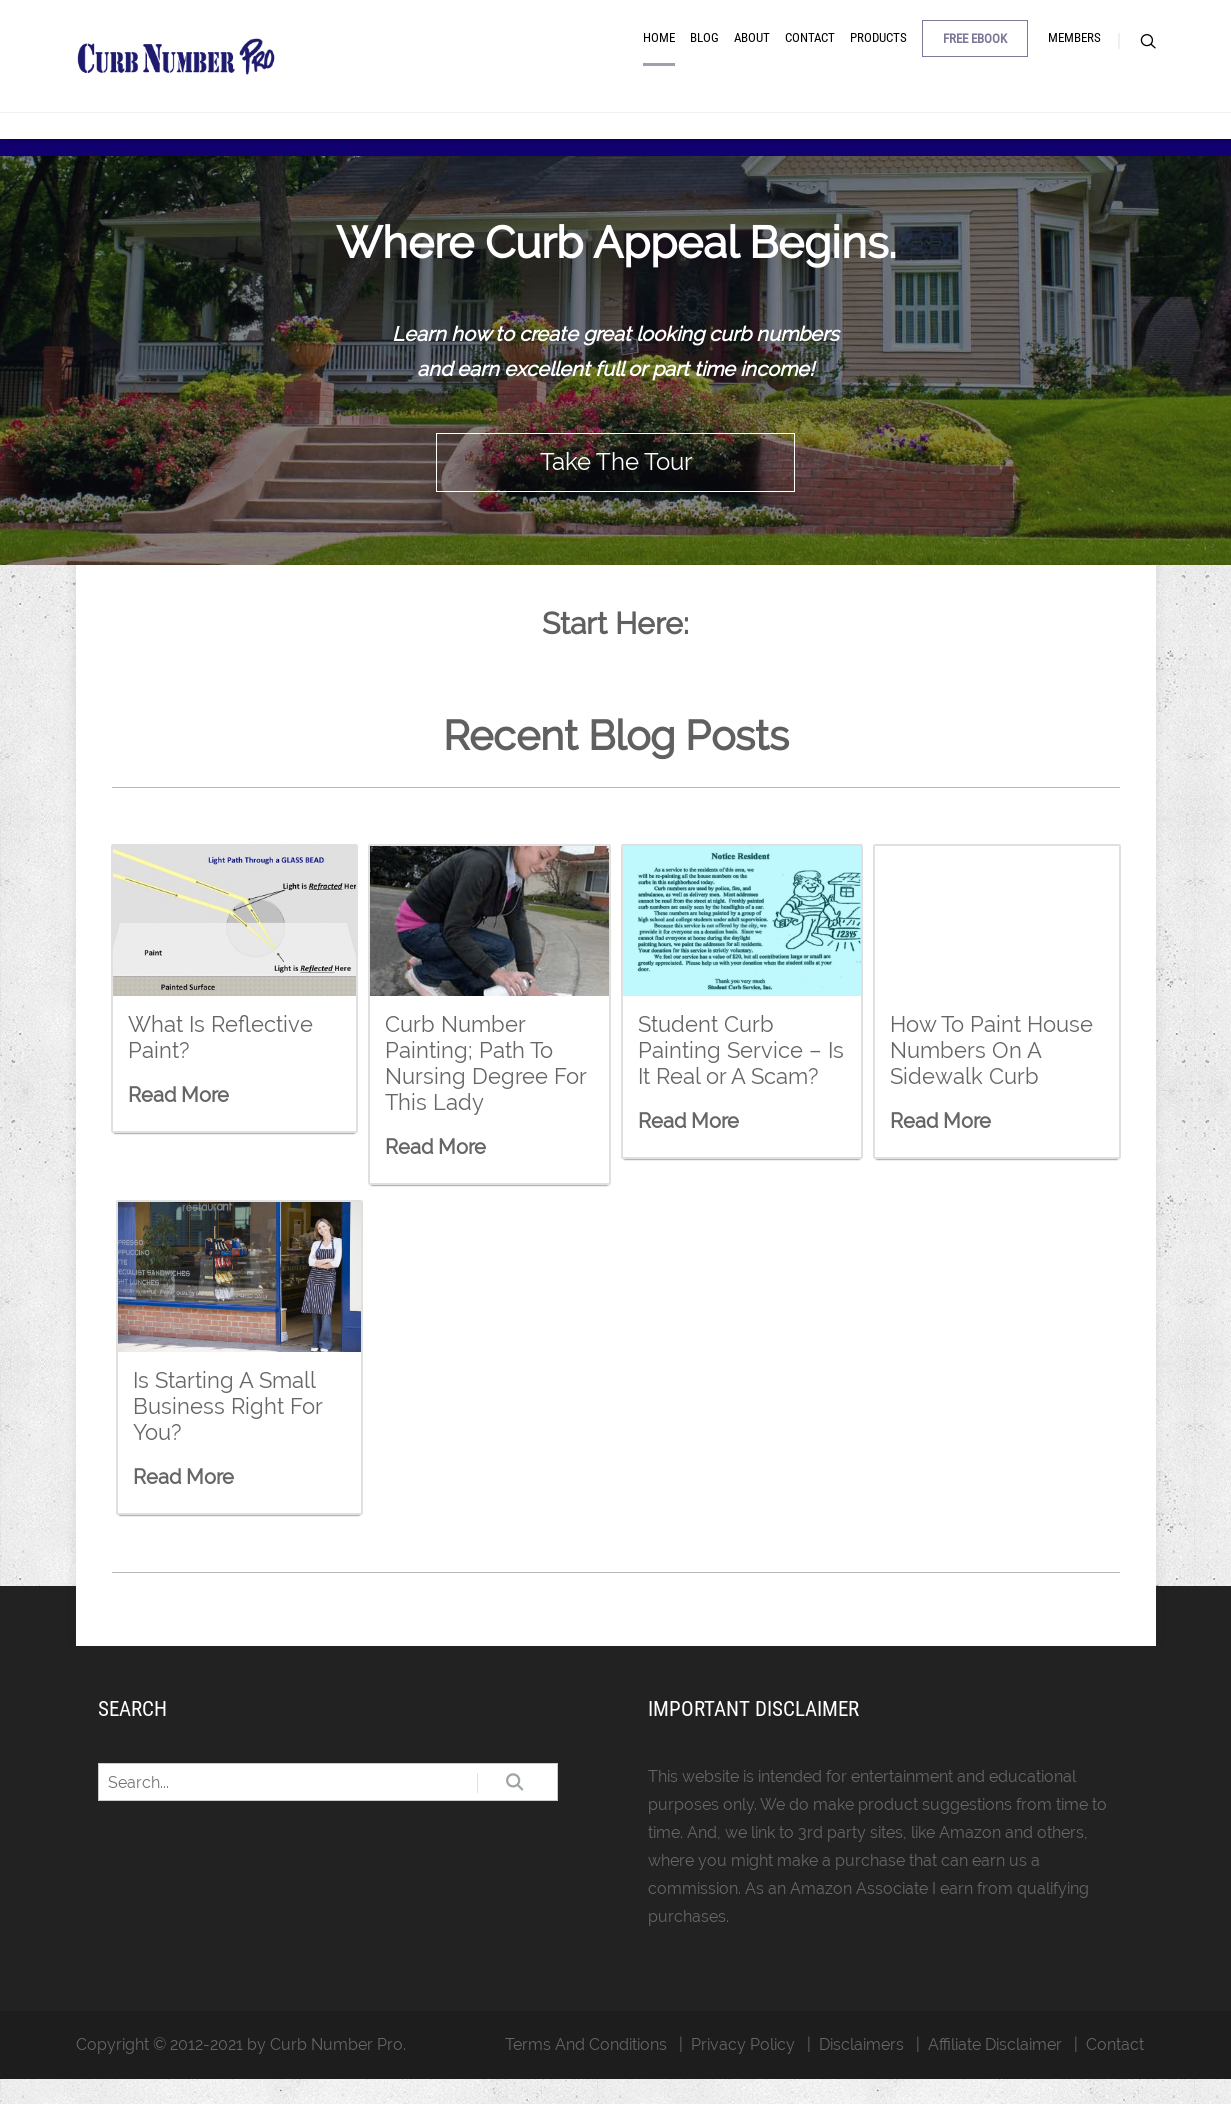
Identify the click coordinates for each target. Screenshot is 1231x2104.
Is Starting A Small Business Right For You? (227, 1432)
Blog (704, 52)
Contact (810, 52)
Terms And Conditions (586, 2069)
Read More (178, 1121)
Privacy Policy (743, 2069)
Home (659, 52)
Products (878, 52)
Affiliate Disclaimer (995, 2069)
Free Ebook (975, 53)
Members (1074, 52)
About (752, 52)
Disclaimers (861, 2069)
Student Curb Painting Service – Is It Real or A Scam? (741, 1076)
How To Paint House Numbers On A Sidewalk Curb (991, 1076)
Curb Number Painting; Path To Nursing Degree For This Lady (485, 1089)
